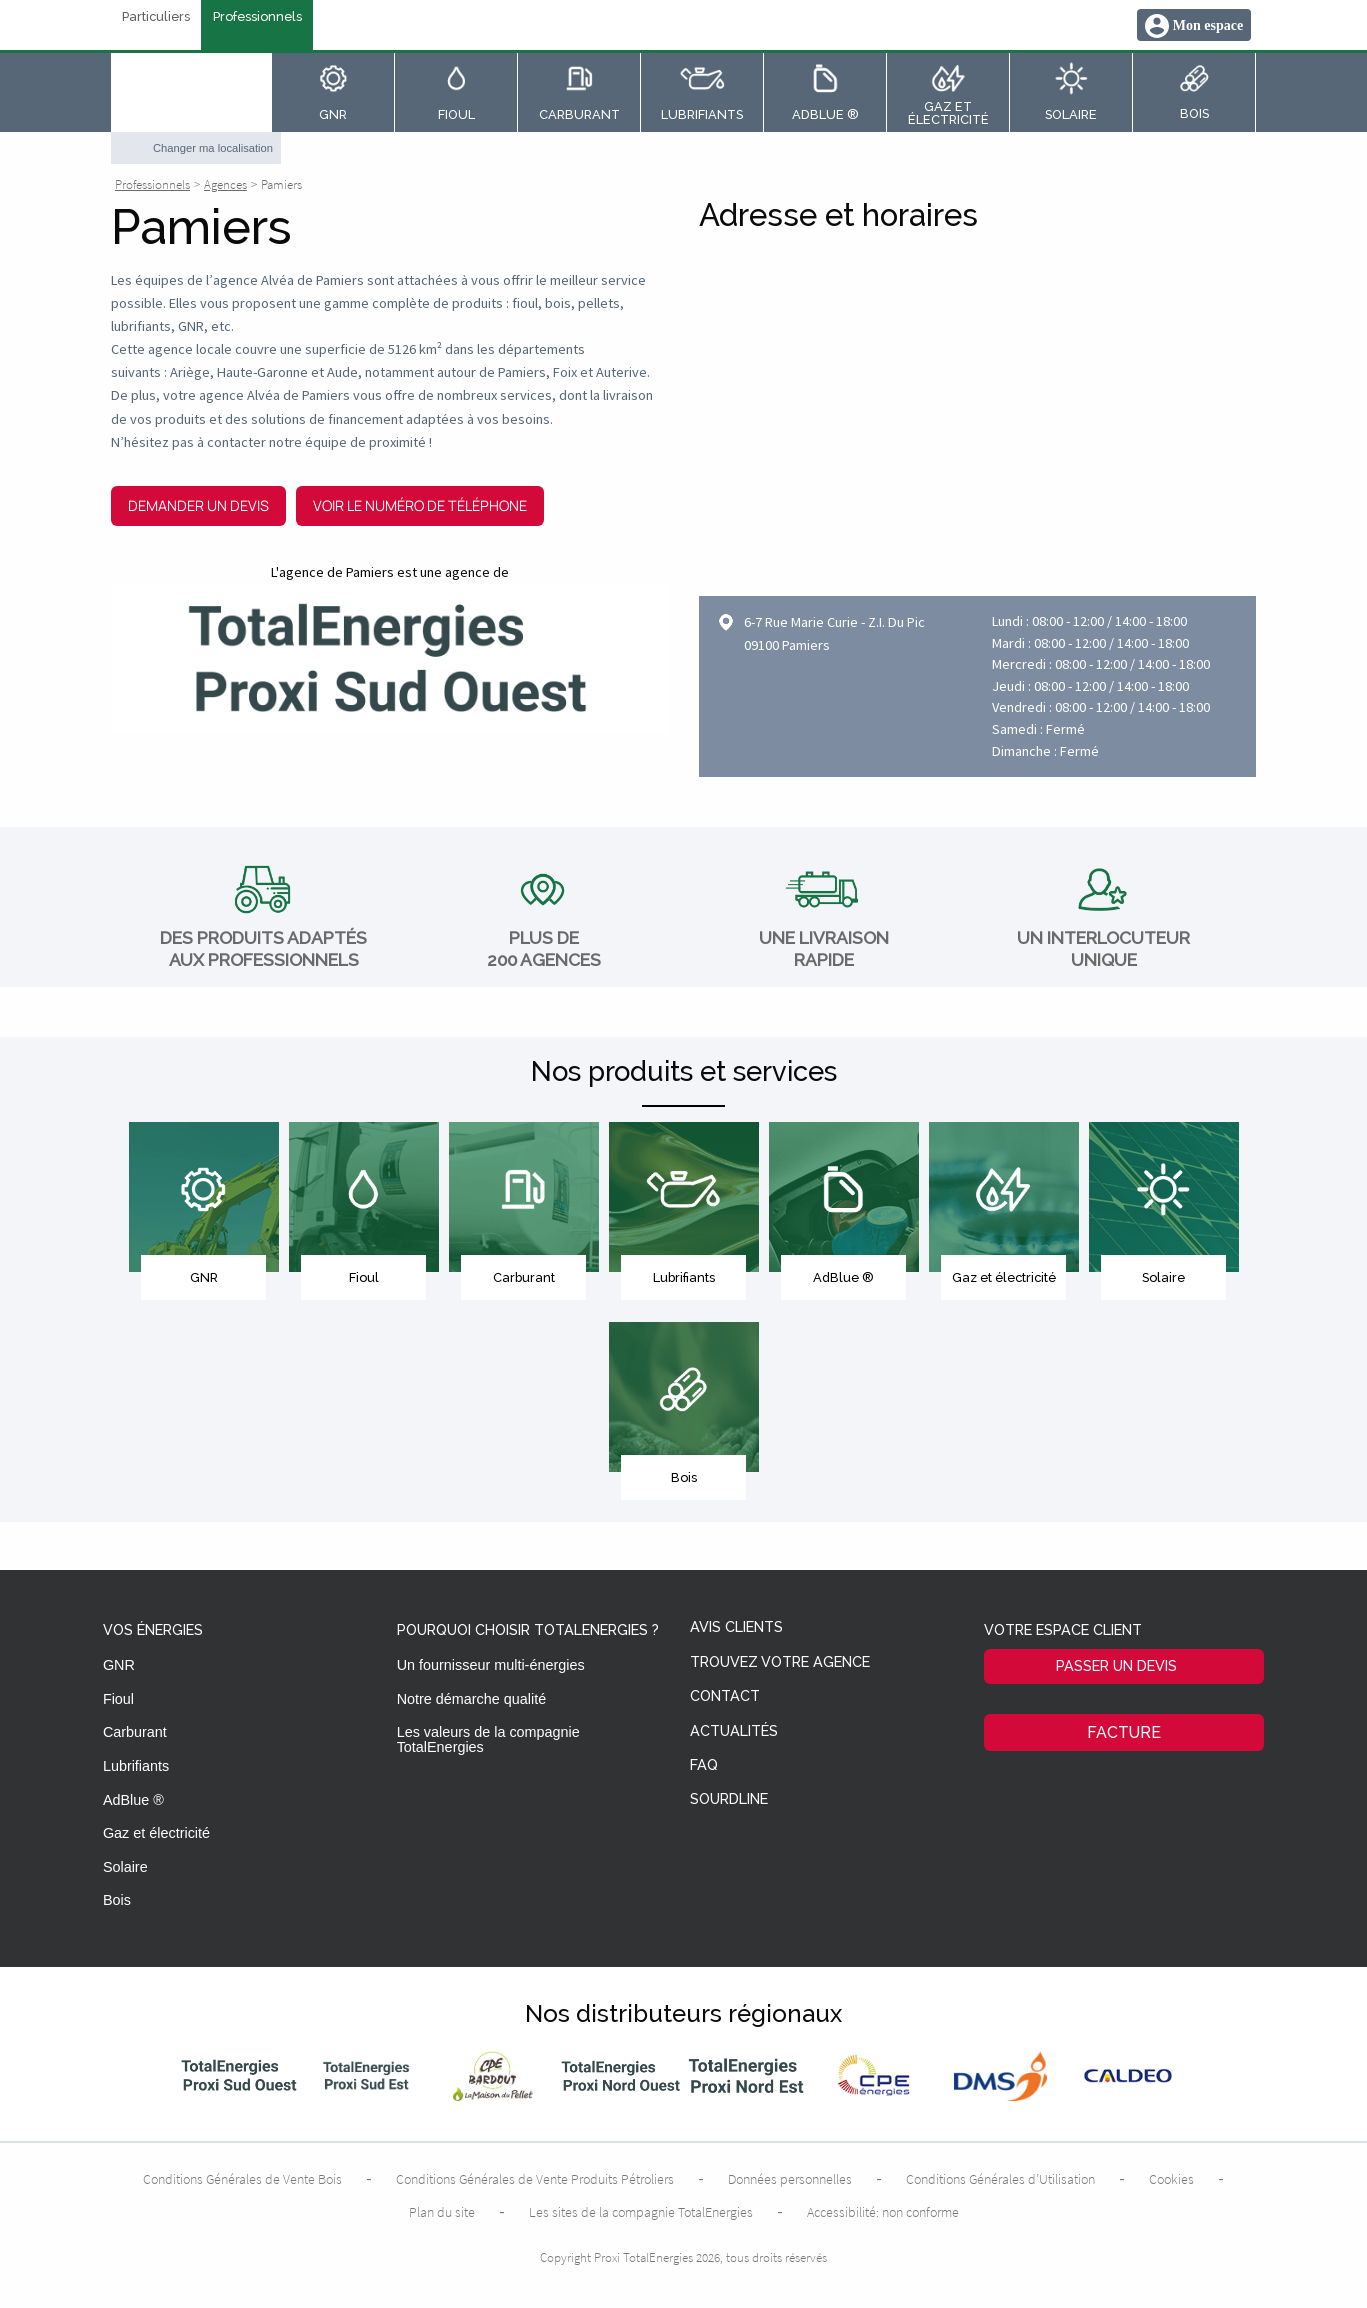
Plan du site (442, 2212)
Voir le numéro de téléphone (420, 505)
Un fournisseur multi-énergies (491, 1665)
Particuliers (156, 17)
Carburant (135, 1732)
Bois (117, 1900)
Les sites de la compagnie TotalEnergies (641, 2212)
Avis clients (736, 1627)
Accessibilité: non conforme (883, 2212)
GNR (119, 1665)
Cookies (1171, 2179)
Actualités (734, 1731)
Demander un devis (198, 505)
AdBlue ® (133, 1800)
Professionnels (257, 17)
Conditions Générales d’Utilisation (1000, 2179)
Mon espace (1208, 25)
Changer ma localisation (213, 148)
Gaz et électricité (156, 1833)
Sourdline (729, 1799)
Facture (1124, 1732)
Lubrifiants (136, 1766)
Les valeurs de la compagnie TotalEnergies (488, 1739)
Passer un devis (1116, 1665)
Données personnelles (790, 2179)
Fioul (118, 1699)
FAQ (704, 1765)
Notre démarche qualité (472, 1699)
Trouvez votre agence (780, 1662)
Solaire (125, 1867)
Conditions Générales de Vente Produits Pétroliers (535, 2179)
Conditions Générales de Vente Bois (242, 2179)
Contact (725, 1696)
